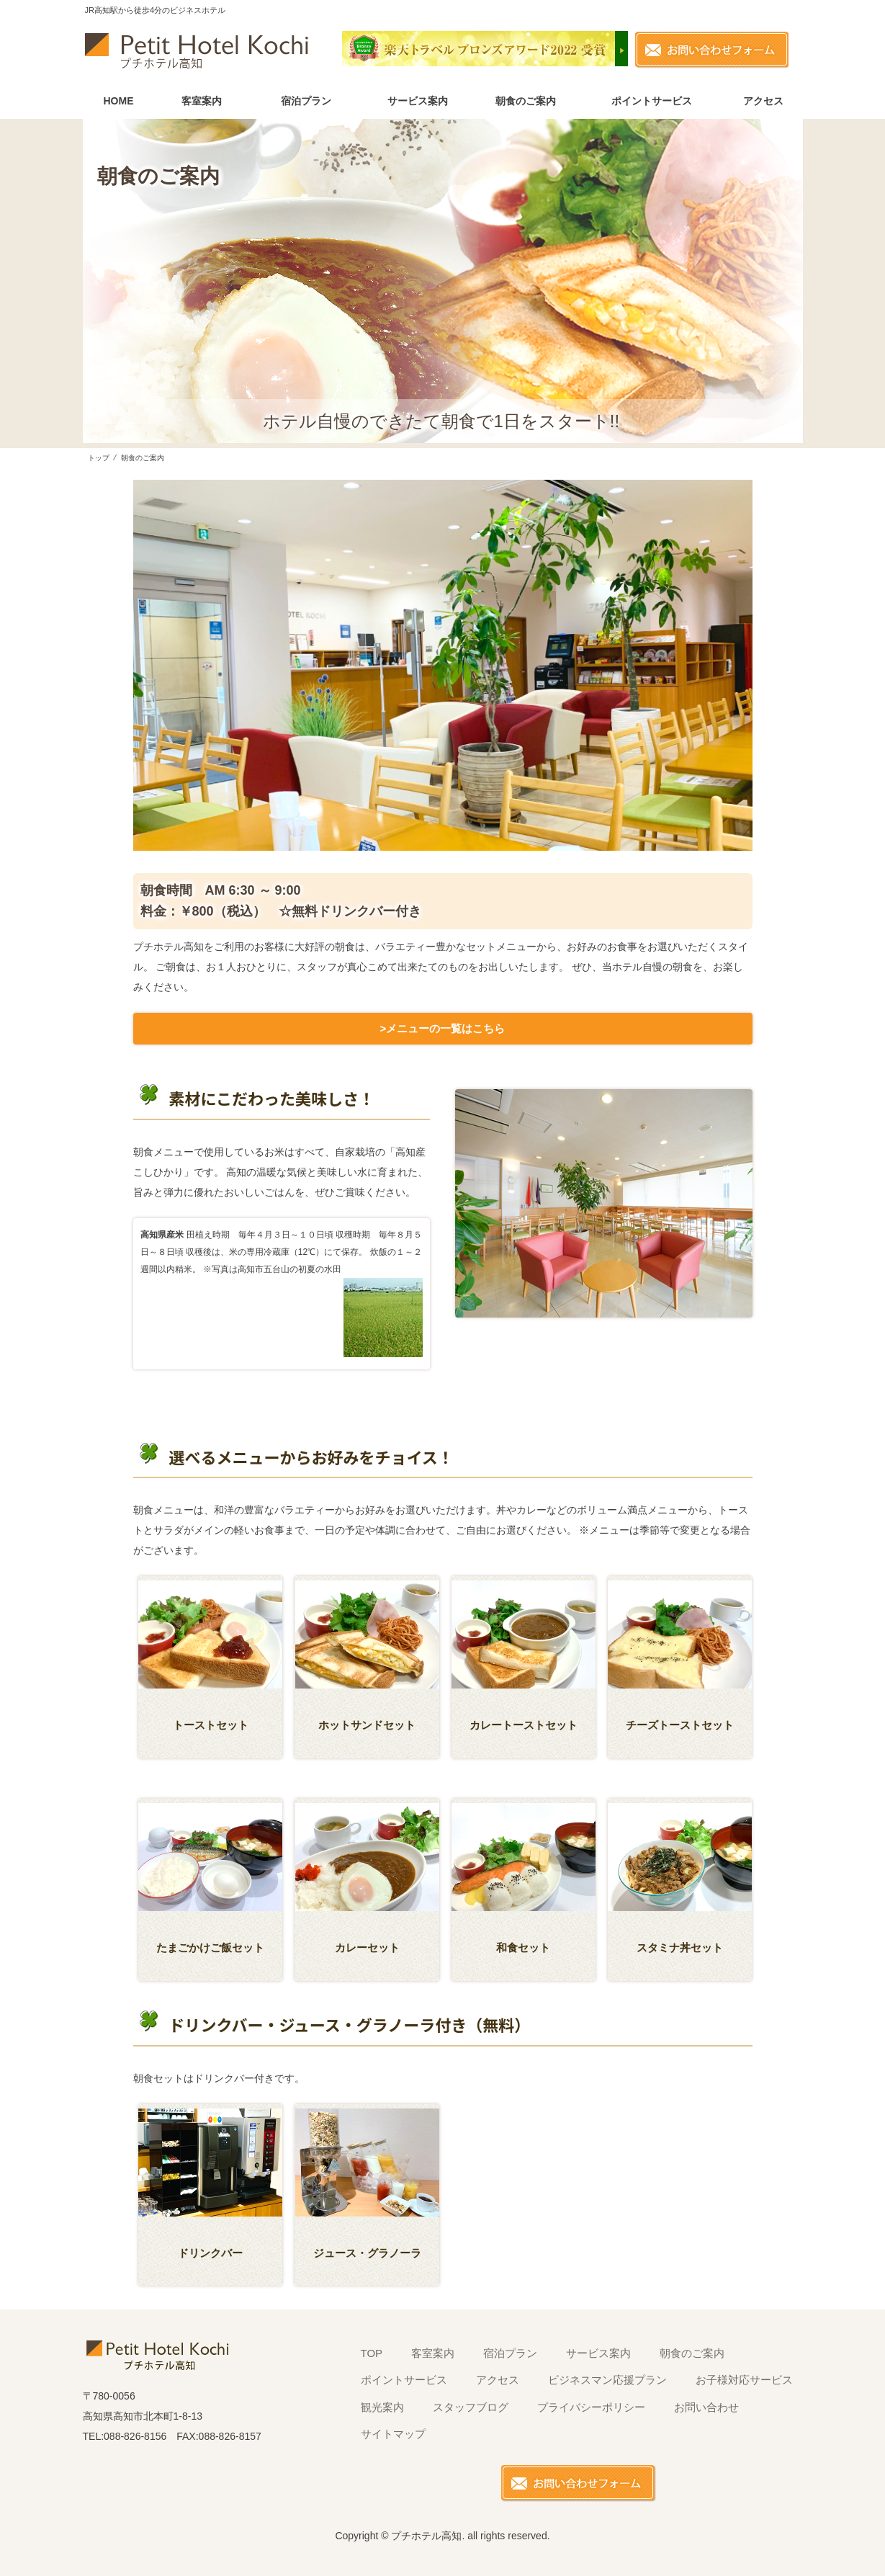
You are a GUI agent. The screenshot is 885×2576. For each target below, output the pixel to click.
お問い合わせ (706, 2407)
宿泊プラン (306, 101)
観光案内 (382, 2407)
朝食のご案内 (525, 101)
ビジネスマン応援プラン (607, 2380)
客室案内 (201, 101)
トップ (98, 458)
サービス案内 (417, 101)
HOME (119, 101)
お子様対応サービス (744, 2380)
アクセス (763, 101)
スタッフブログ (470, 2407)
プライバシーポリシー (591, 2407)
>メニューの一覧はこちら (443, 1028)
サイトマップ (393, 2434)
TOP (372, 2353)
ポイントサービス (651, 101)
